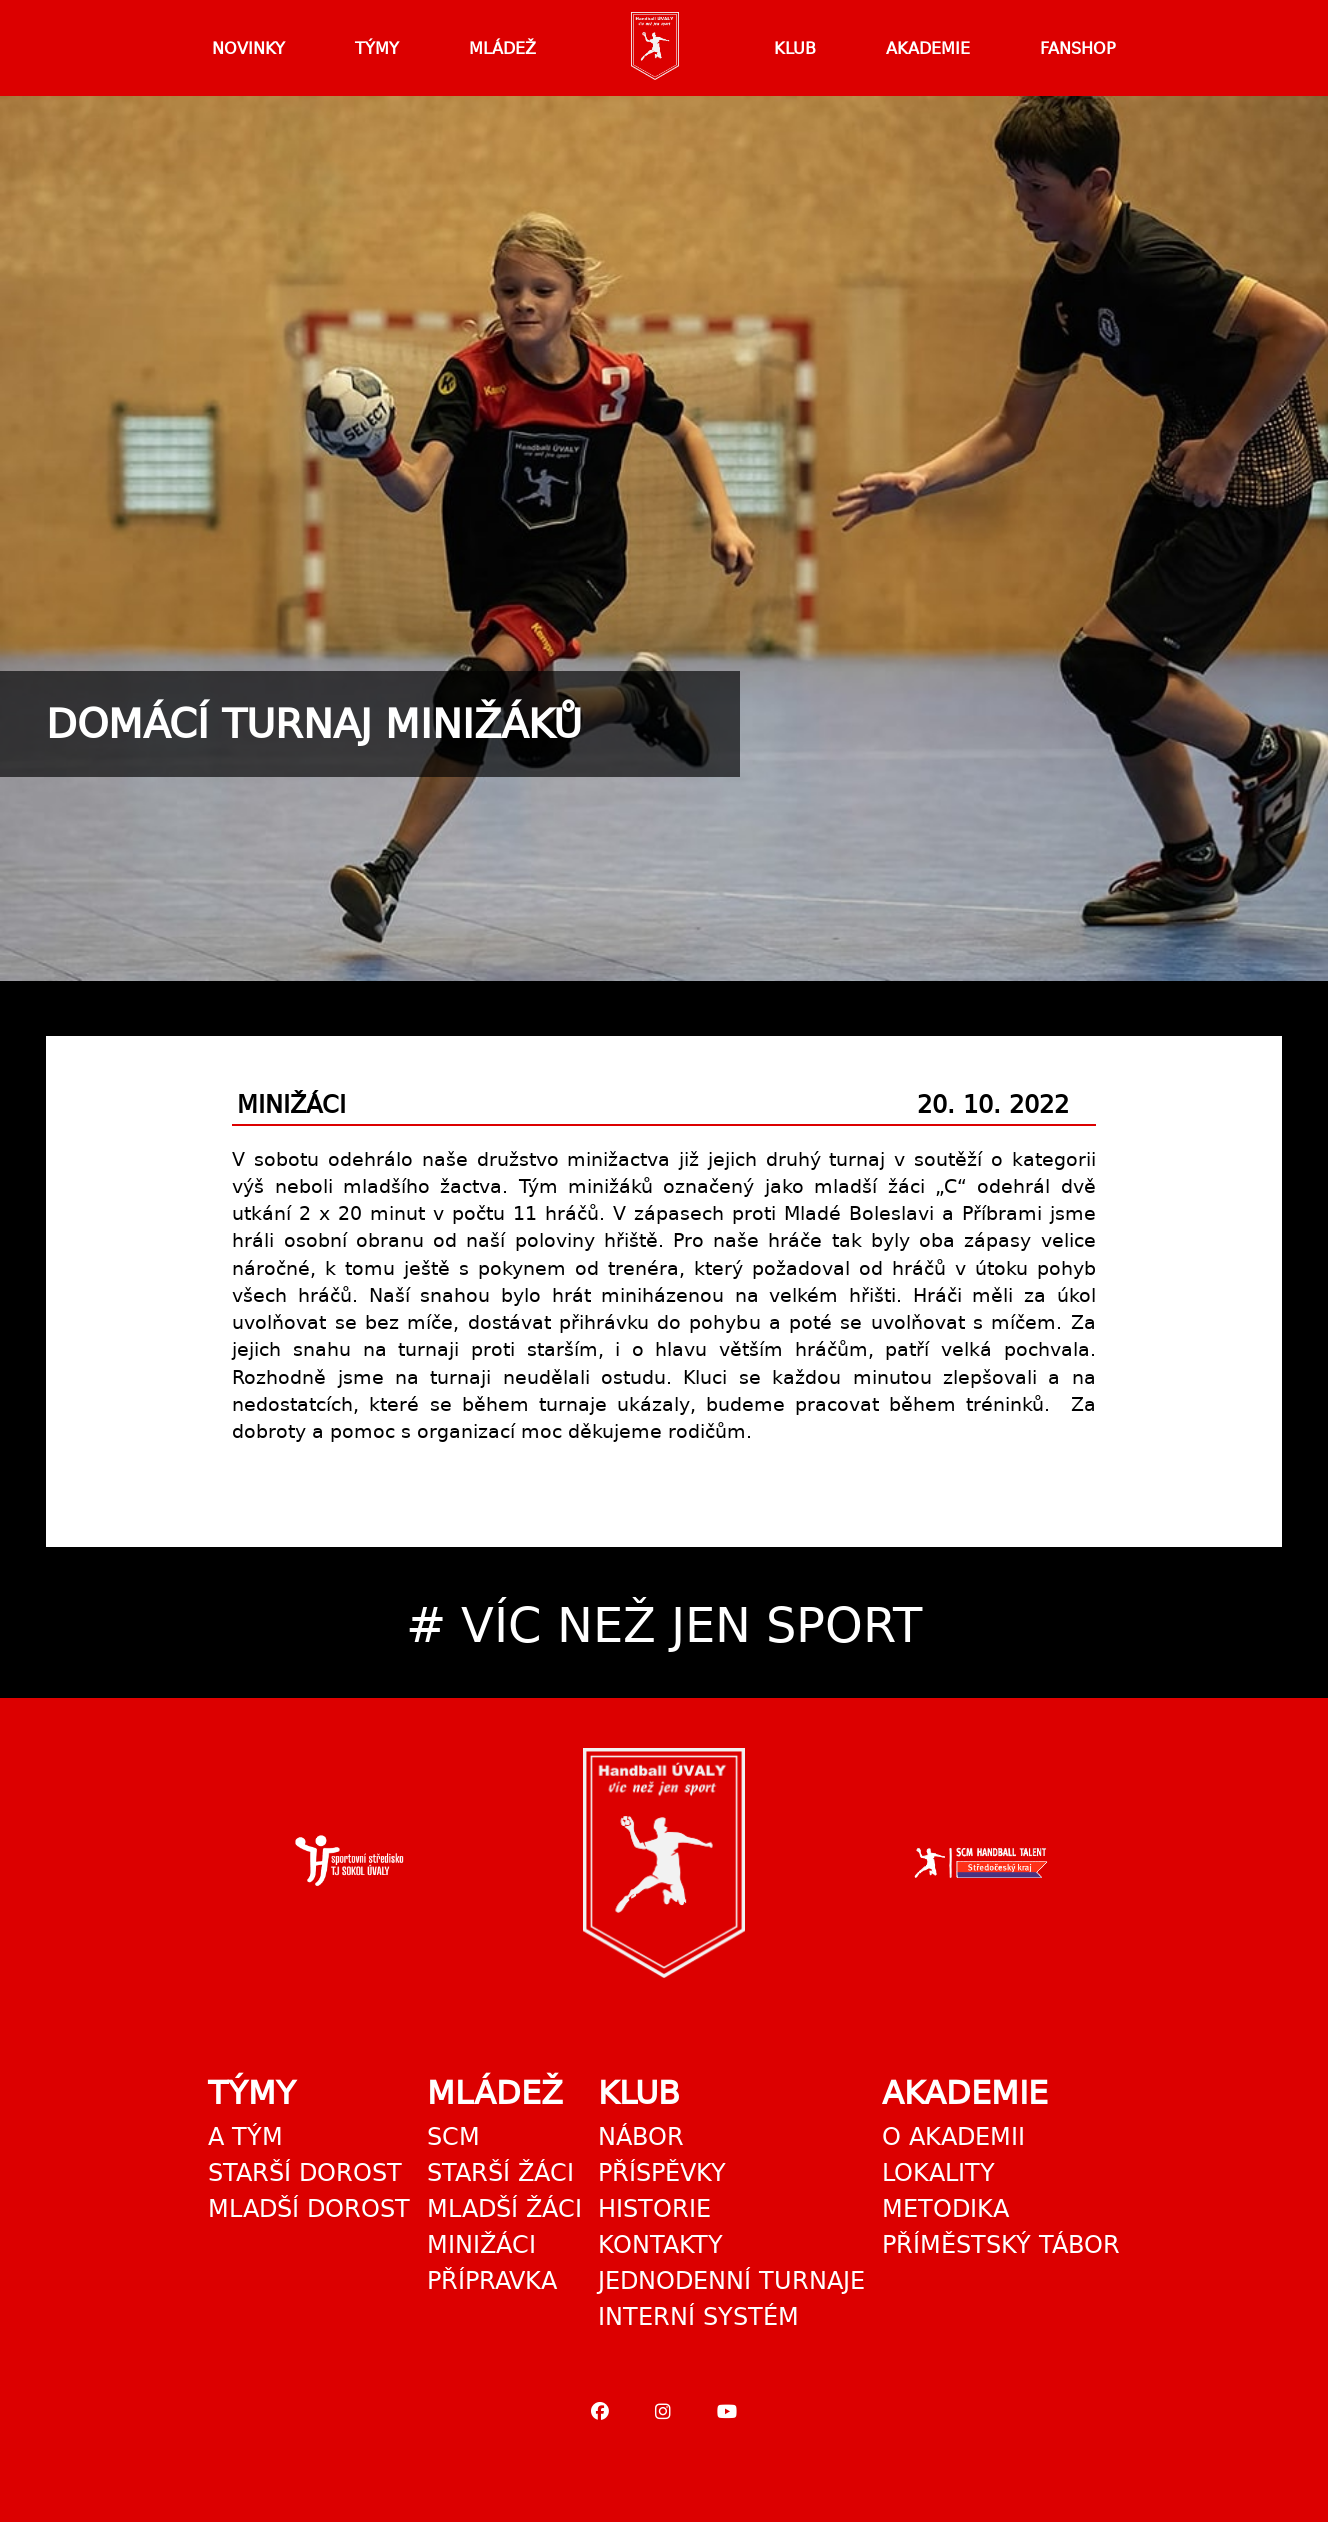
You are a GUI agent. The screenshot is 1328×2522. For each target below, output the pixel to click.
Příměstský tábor (1001, 2245)
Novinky (248, 48)
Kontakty (660, 2245)
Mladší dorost (309, 2209)
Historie (654, 2209)
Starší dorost (305, 2173)
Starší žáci (500, 2173)
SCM (453, 2137)
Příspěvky (662, 2173)
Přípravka (492, 2281)
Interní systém (698, 2317)
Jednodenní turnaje (731, 2281)
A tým (245, 2137)
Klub (795, 48)
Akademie (928, 48)
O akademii (953, 2137)
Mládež (502, 48)
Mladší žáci (504, 2209)
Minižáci (481, 2245)
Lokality (938, 2173)
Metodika (945, 2209)
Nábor (641, 2137)
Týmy (377, 48)
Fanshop (1078, 48)
